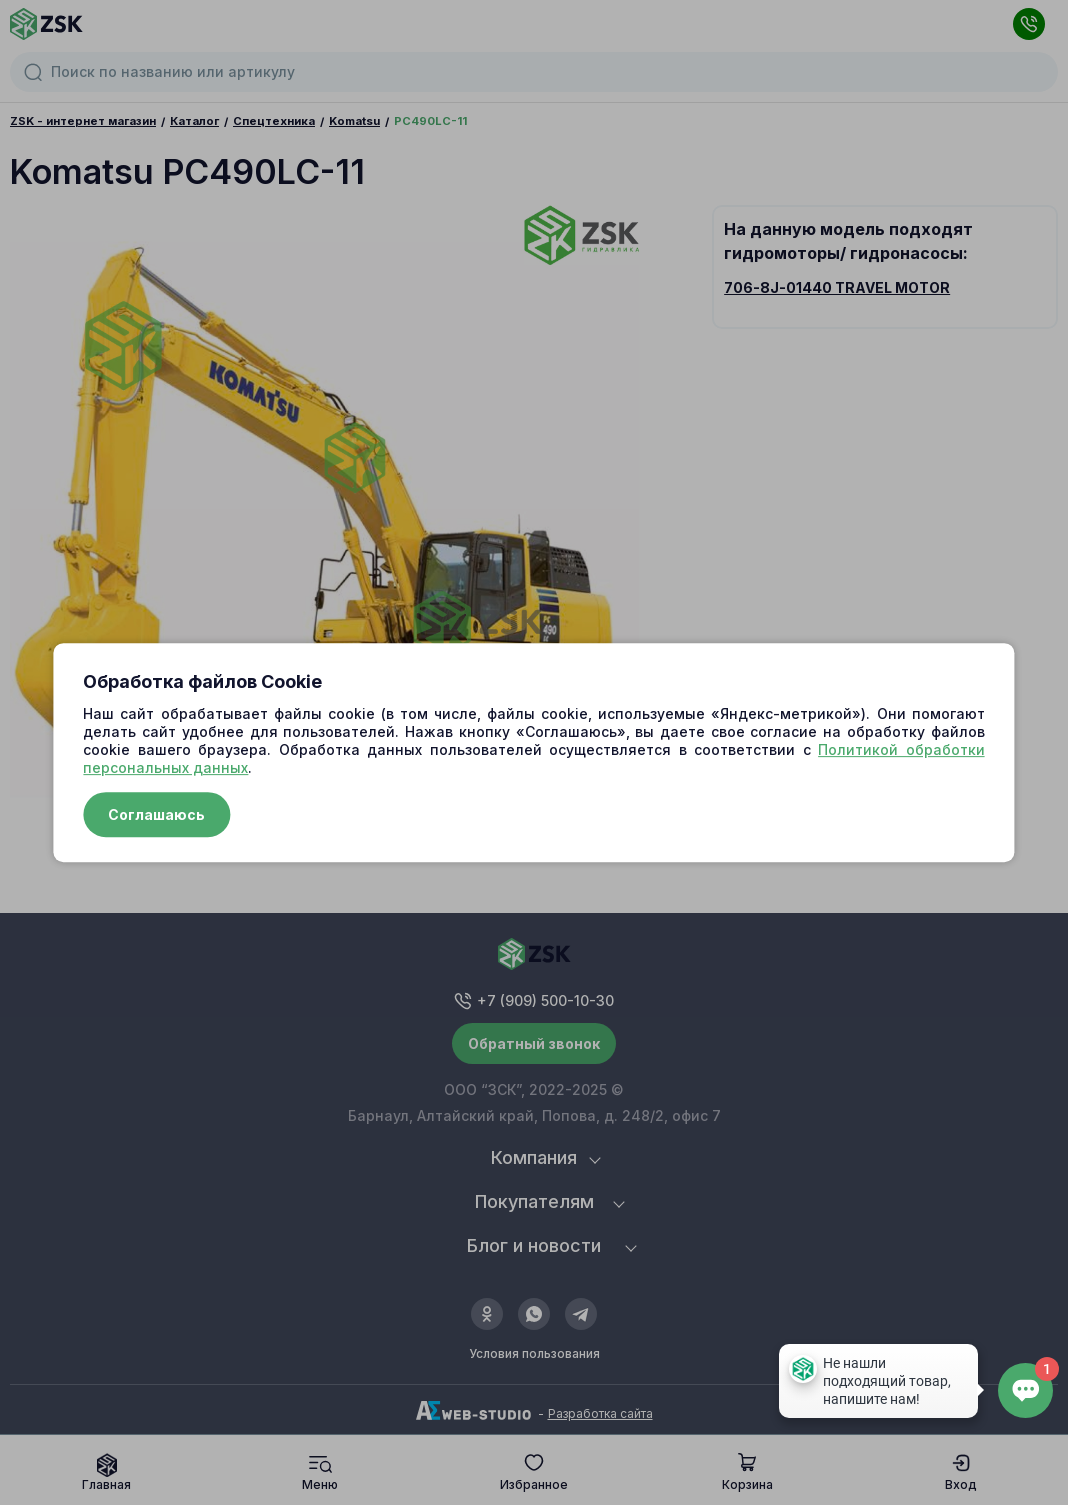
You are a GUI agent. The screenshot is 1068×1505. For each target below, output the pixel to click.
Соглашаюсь (156, 814)
